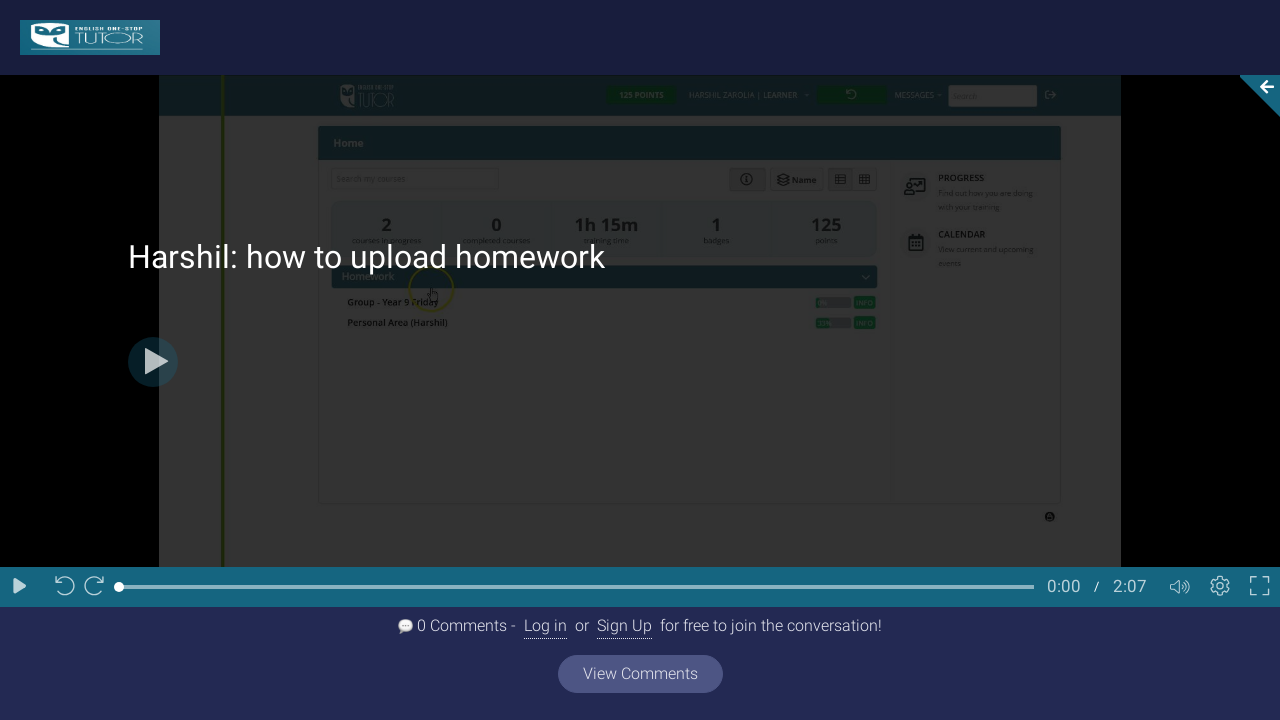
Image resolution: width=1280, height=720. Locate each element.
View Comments (640, 673)
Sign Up (624, 625)
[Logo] (80, 36)
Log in (545, 625)
